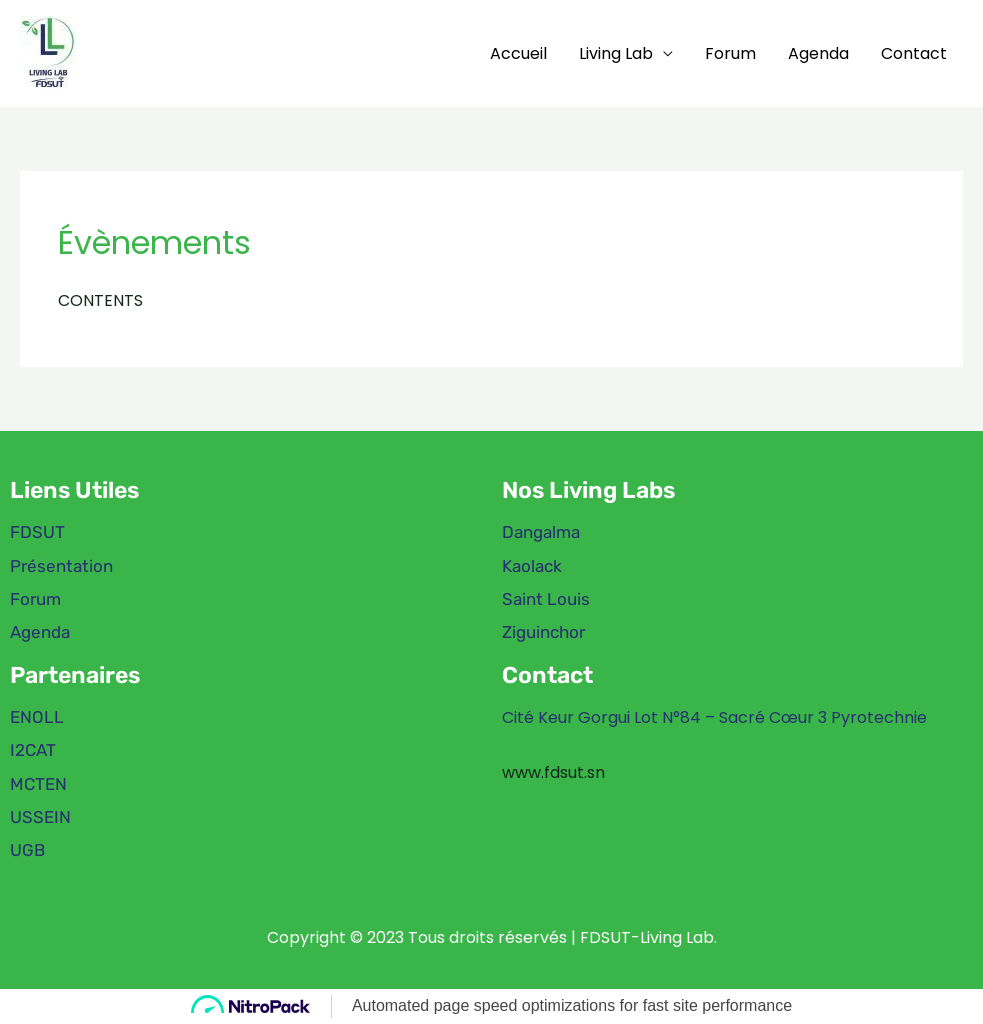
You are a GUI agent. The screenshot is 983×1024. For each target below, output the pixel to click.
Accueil (518, 53)
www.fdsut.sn (553, 772)
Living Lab (616, 53)
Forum (730, 53)
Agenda (818, 53)
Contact (914, 53)
